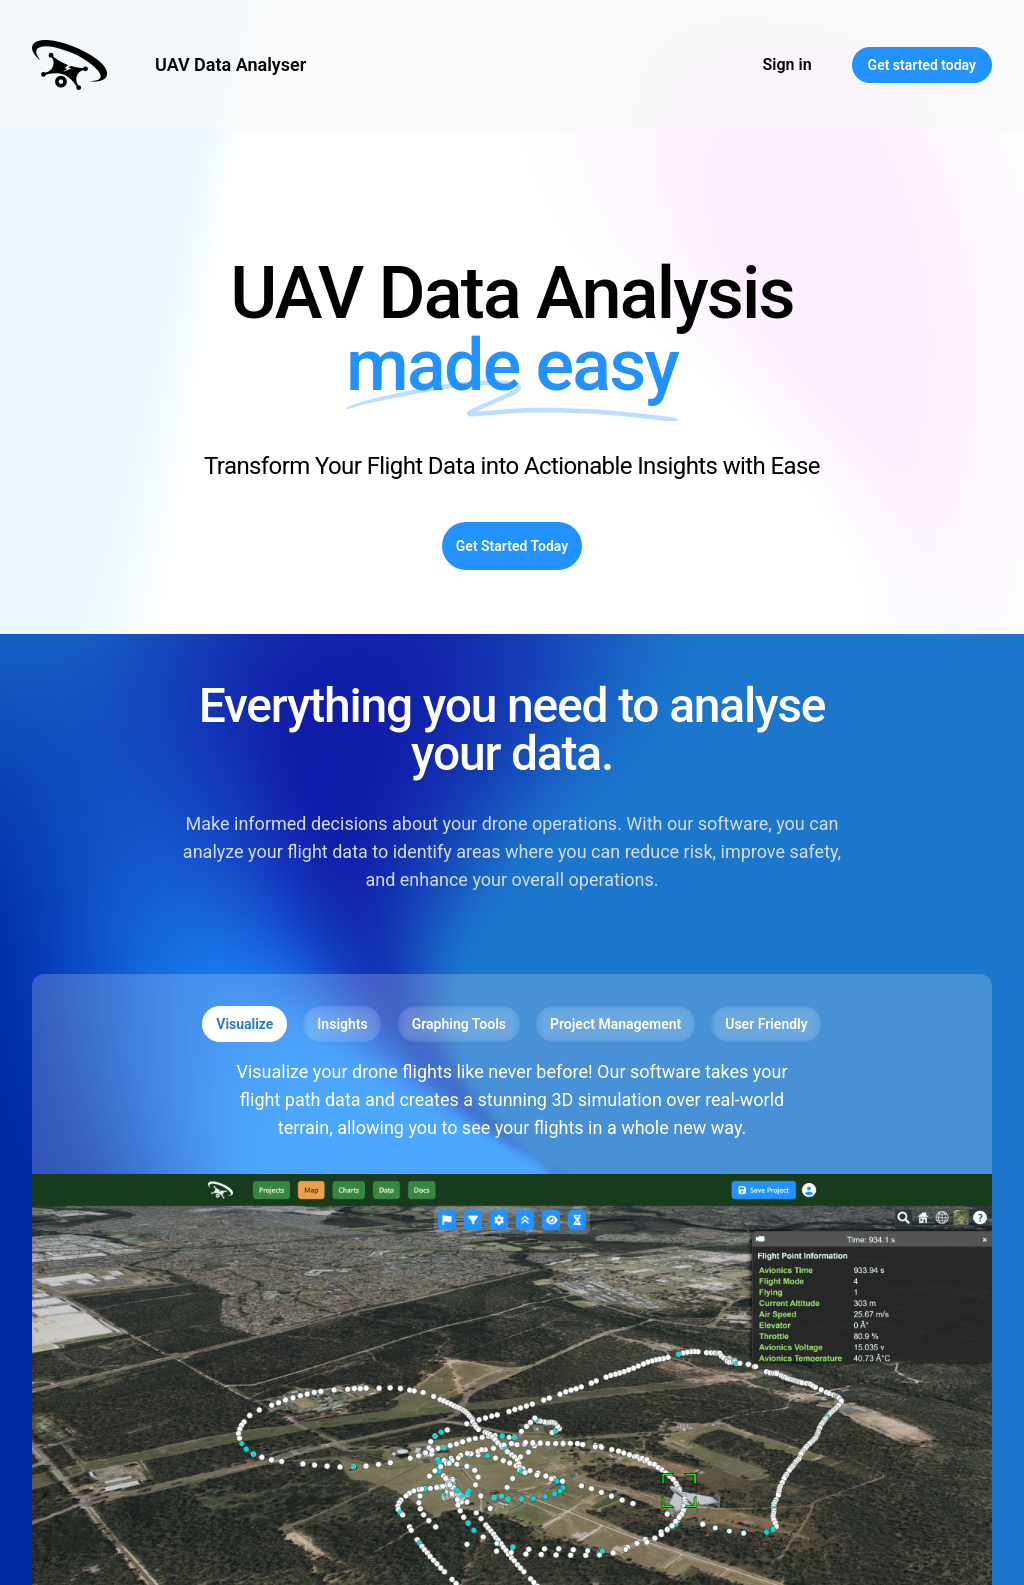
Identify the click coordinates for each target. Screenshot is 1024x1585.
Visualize (244, 1024)
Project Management (615, 1024)
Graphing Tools (459, 1024)
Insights (342, 1024)
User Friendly (766, 1024)
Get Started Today (512, 546)
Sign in (787, 64)
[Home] (69, 65)
